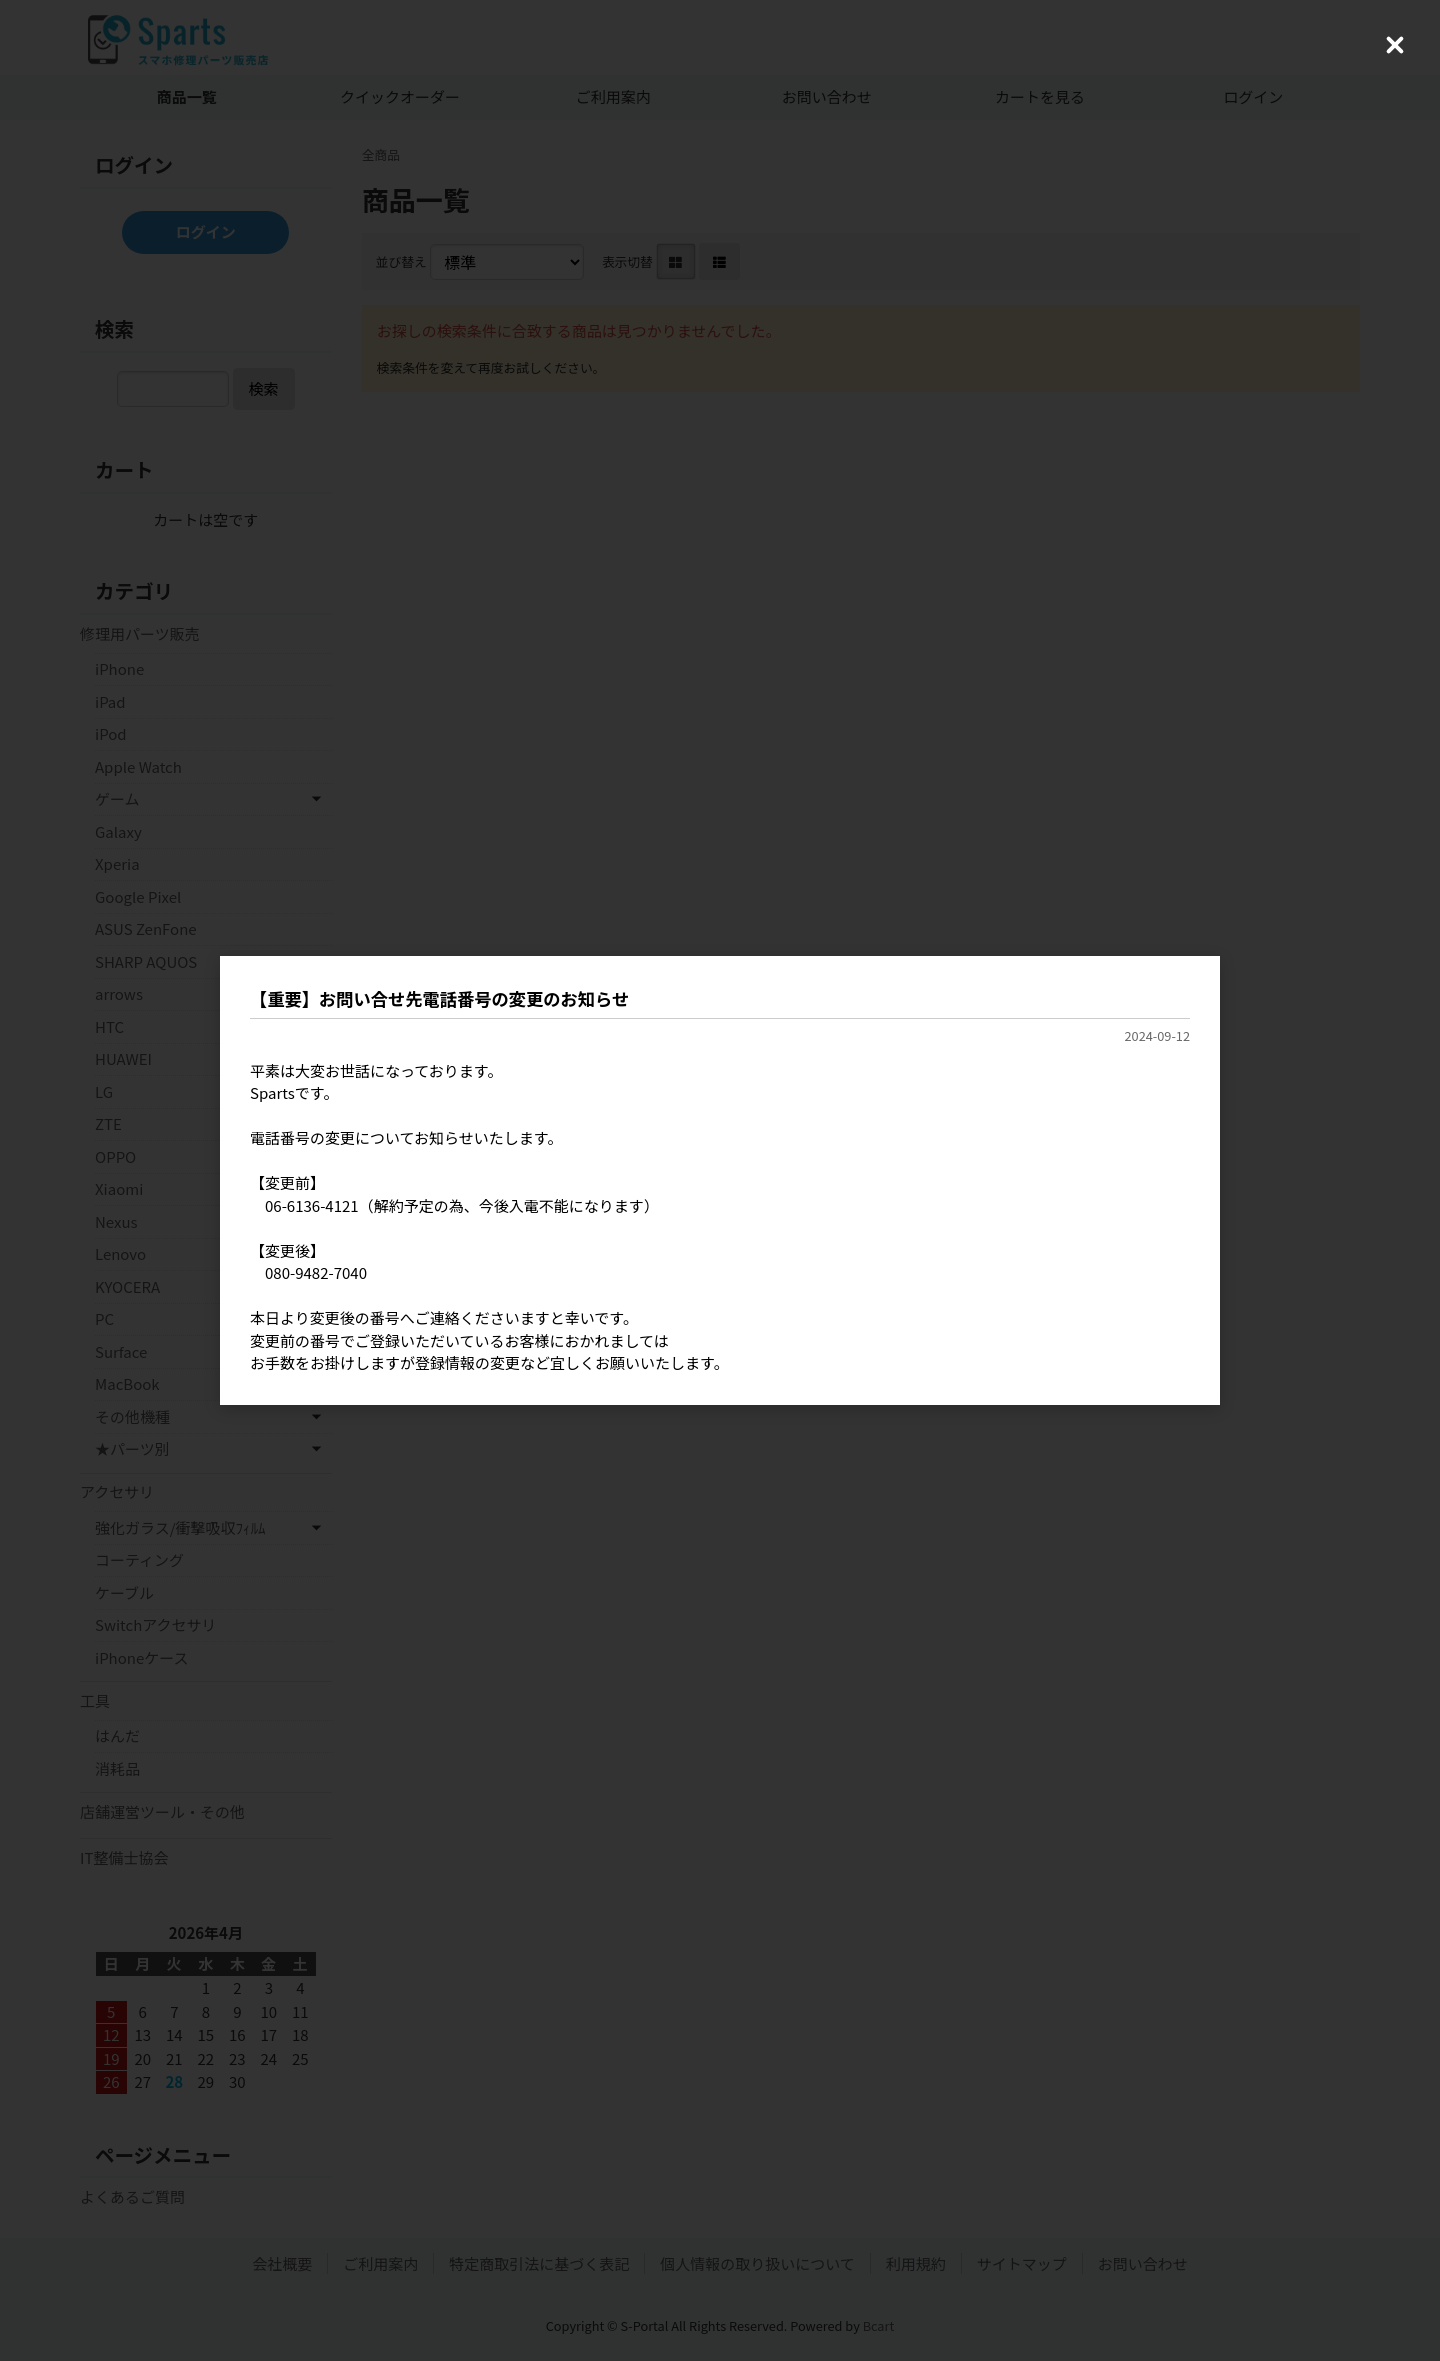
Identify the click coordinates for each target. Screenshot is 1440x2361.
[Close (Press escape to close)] (1395, 45)
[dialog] (720, 1180)
